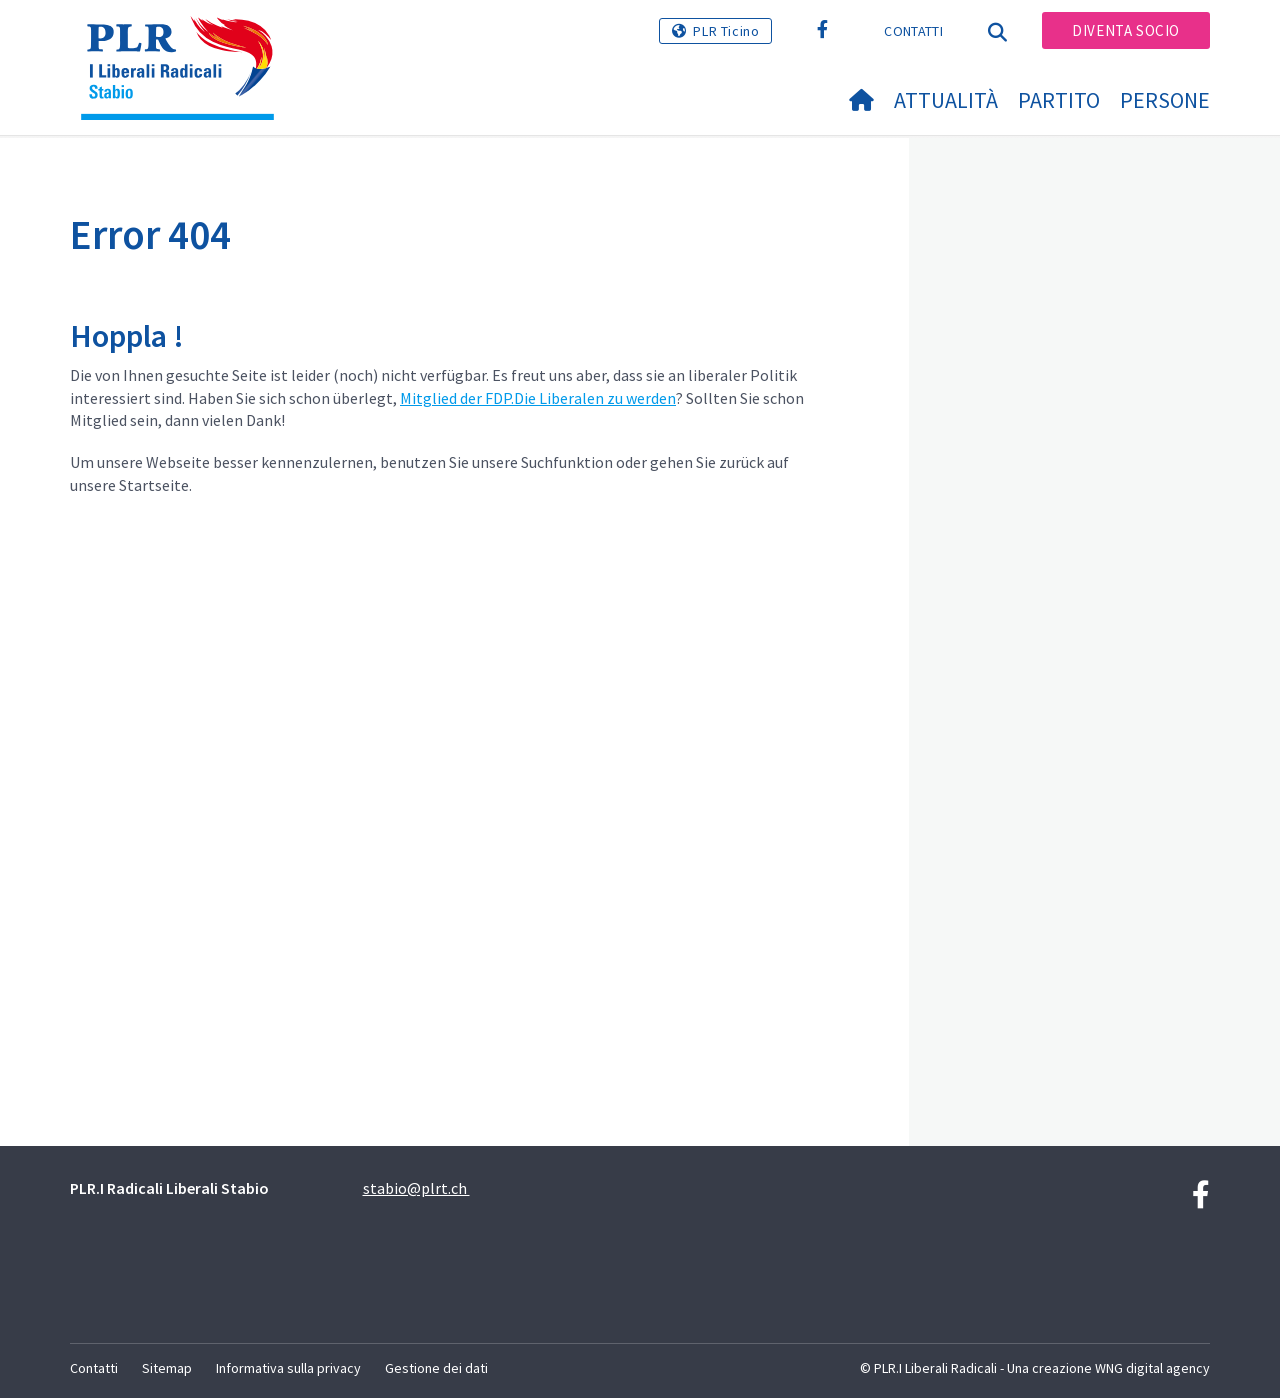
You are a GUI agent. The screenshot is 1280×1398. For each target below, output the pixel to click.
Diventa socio (1126, 30)
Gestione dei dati (436, 1368)
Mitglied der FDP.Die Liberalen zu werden (538, 398)
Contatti (913, 31)
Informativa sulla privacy (288, 1368)
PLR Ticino (726, 31)
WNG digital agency (1152, 1368)
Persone (1165, 100)
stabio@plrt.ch (416, 1188)
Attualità (946, 100)
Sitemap (167, 1368)
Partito (1059, 100)
